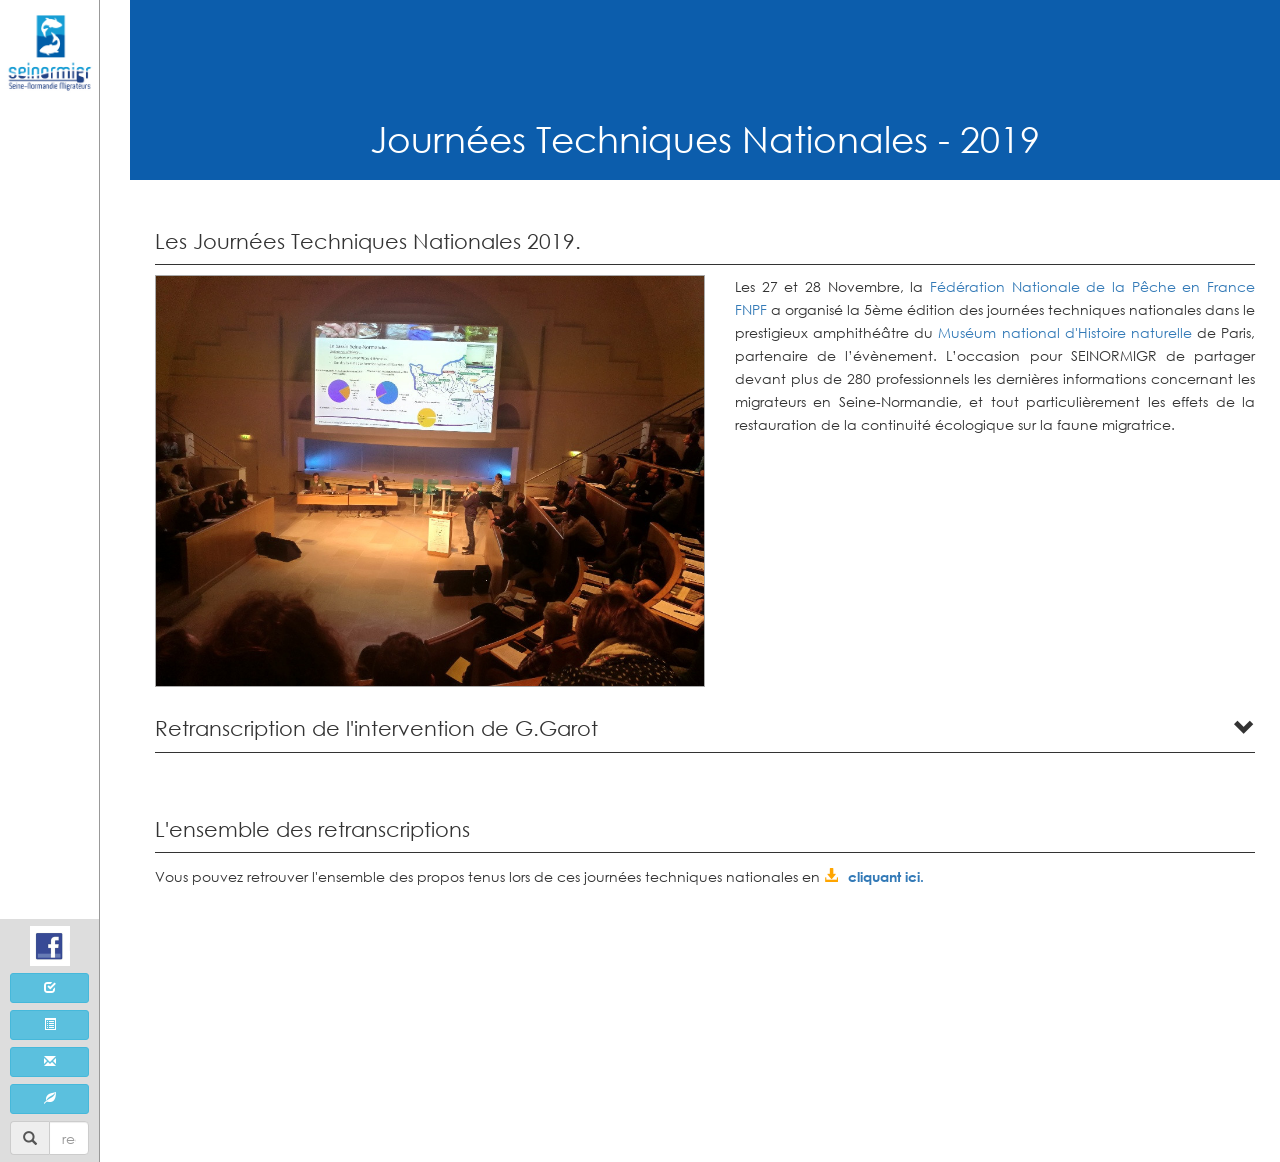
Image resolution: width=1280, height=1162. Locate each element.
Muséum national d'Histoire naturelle (1064, 332)
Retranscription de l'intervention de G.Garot (376, 728)
